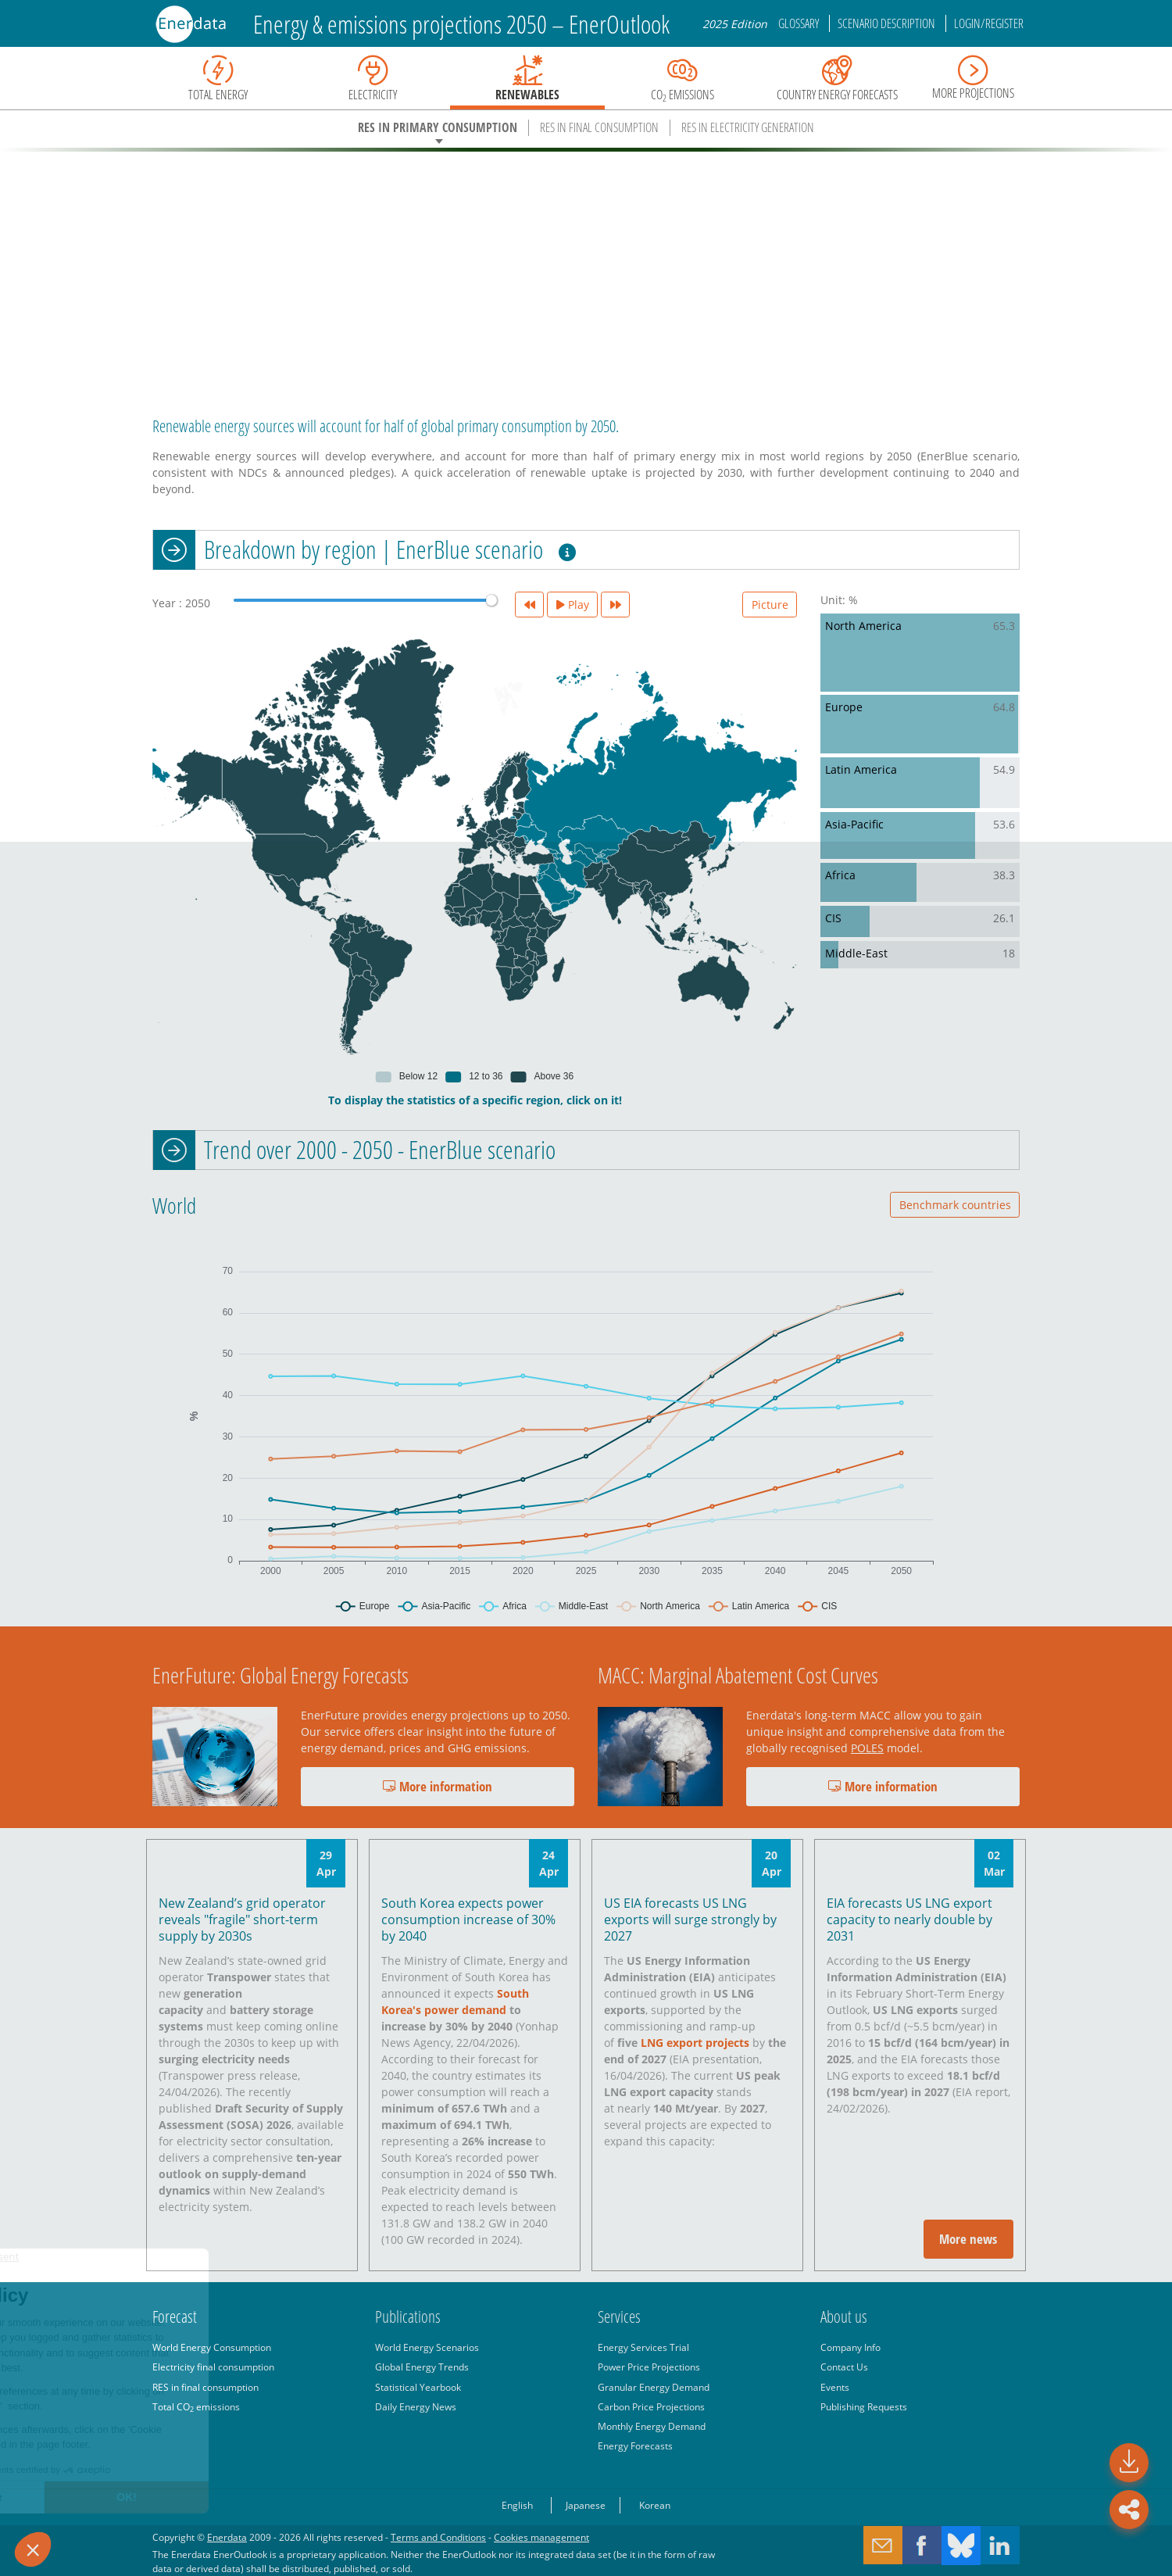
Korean (654, 2505)
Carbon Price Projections (651, 2406)
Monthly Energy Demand (652, 2426)
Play (572, 604)
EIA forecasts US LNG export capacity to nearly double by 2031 (909, 1919)
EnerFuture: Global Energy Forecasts (280, 1675)
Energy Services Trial (643, 2347)
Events (834, 2387)
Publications (408, 2316)
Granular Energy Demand (653, 2387)
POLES (867, 1748)
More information (437, 1786)
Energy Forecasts (635, 2445)
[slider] (491, 600)
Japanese (586, 2505)
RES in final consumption (205, 2387)
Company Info (850, 2347)
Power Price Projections (649, 2366)
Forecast (174, 2316)
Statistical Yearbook (418, 2387)
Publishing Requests (863, 2406)
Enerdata (227, 2537)
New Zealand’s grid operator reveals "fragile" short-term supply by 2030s (242, 1919)
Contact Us (844, 2366)
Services (619, 2316)
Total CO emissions (196, 2406)
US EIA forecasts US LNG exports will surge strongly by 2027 (690, 1919)
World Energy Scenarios (427, 2347)
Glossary (799, 23)
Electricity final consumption (213, 2366)
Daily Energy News (415, 2406)
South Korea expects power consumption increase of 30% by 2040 (468, 1919)
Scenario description (888, 23)
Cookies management (541, 2537)
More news (968, 2239)
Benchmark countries (955, 1204)
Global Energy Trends (422, 2366)
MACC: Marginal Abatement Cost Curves (738, 1675)
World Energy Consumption (211, 2347)
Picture (770, 604)
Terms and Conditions (438, 2537)
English (517, 2505)
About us (843, 2316)
